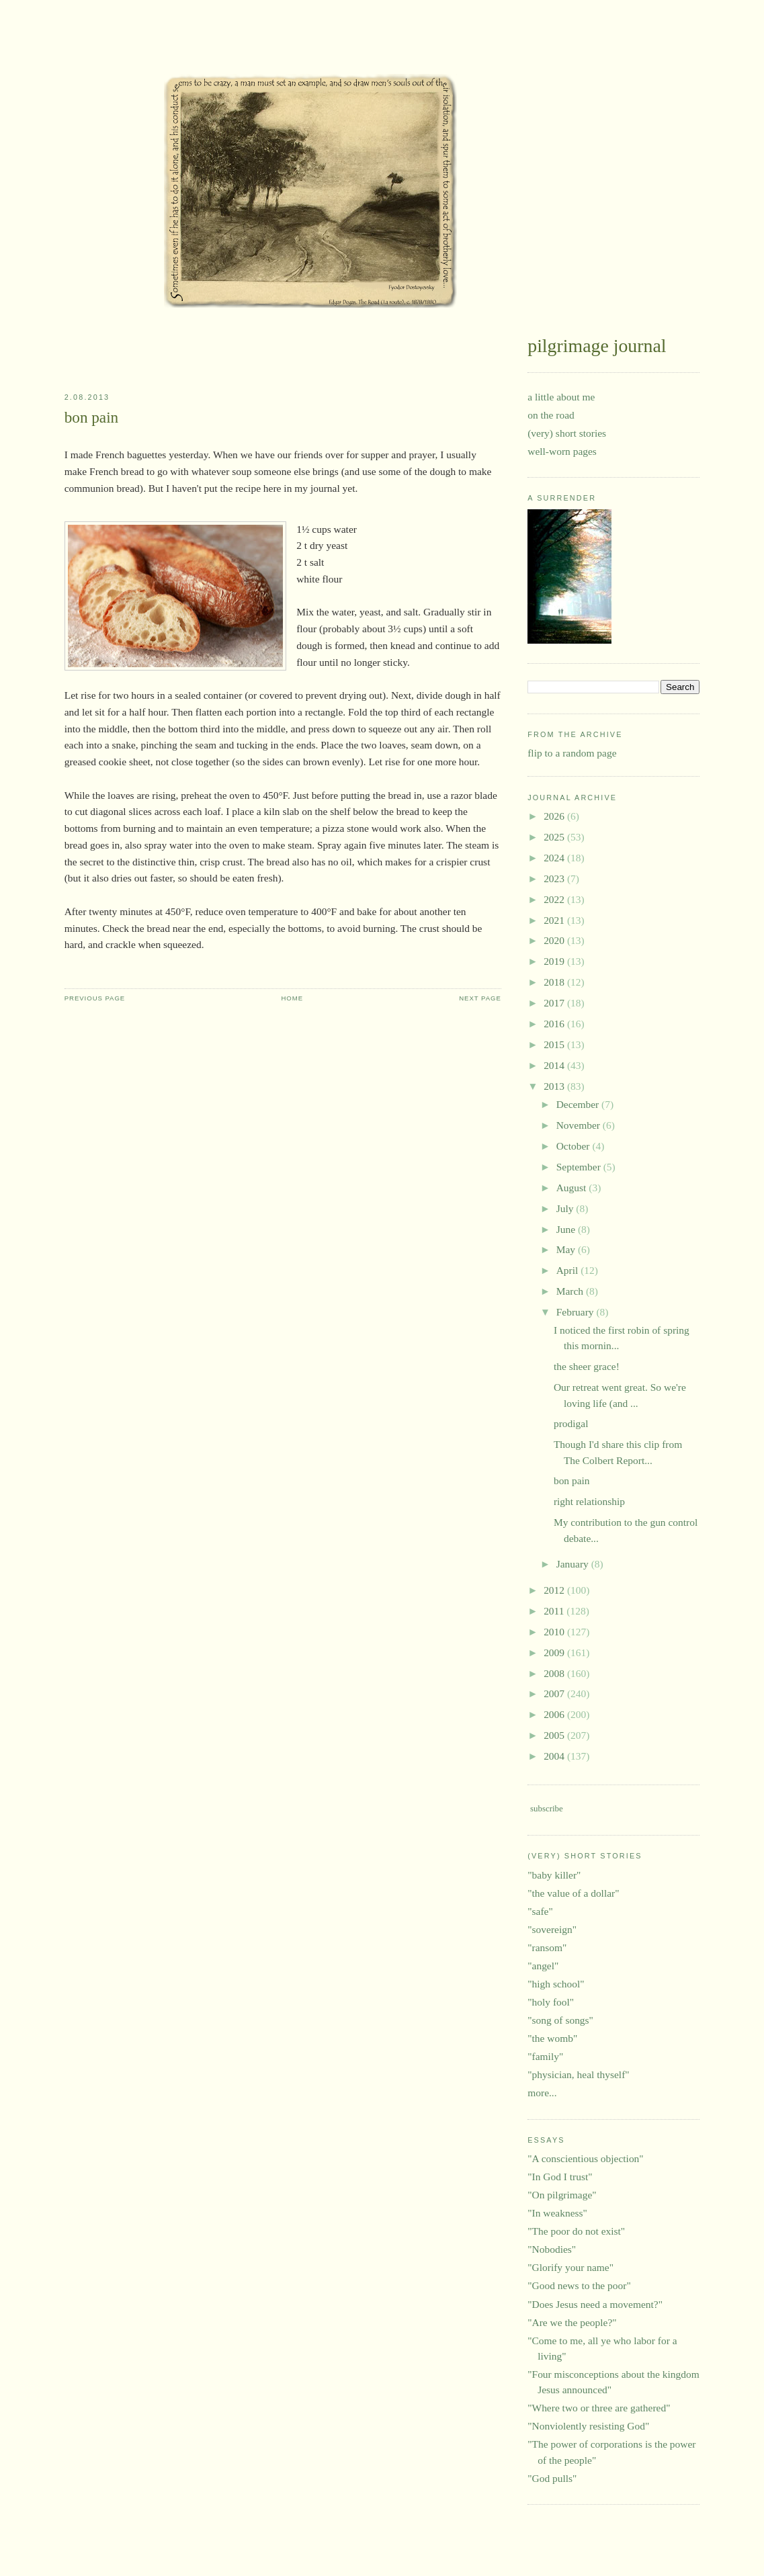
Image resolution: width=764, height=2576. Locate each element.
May (567, 1249)
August (572, 1187)
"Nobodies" (551, 2249)
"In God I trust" (559, 2176)
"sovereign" (552, 1929)
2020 (555, 940)
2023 (555, 878)
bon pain (92, 417)
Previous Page (95, 998)
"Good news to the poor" (579, 2285)
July (566, 1208)
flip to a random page (571, 753)
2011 (555, 1611)
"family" (545, 2056)
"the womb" (552, 2038)
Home (292, 998)
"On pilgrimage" (561, 2194)
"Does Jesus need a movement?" (595, 2304)
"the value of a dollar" (573, 1893)
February (576, 1312)
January (573, 1564)
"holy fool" (550, 2002)
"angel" (542, 1965)
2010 (555, 1631)
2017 (555, 1002)
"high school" (555, 1983)
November (579, 1125)
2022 (555, 899)
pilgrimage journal (107, 50)
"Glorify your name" (570, 2267)
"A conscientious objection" (585, 2158)
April (568, 1270)
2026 (555, 816)
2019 (555, 961)
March (571, 1291)
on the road (551, 415)
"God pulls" (552, 2478)
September (579, 1166)
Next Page (480, 998)
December (578, 1104)
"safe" (540, 1911)
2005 (555, 1735)
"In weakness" (557, 2213)
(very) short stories (566, 433)
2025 (555, 837)
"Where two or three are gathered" (598, 2407)
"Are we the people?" (571, 2322)
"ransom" (546, 1947)
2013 (555, 1086)
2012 (555, 1590)
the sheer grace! (587, 1366)
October (574, 1146)
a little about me (561, 396)
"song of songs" (560, 2020)
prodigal (571, 1423)
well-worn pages (562, 451)
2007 (555, 1693)
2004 (555, 1756)
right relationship (589, 1501)
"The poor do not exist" (576, 2231)
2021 (555, 920)
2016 (555, 1023)
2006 (555, 1714)
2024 (555, 857)
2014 (555, 1065)
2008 (555, 1673)
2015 (555, 1044)
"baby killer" (554, 1875)
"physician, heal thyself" (578, 2074)
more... (541, 2092)
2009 (555, 1652)
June (567, 1229)
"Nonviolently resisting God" (588, 2426)
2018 (555, 982)
